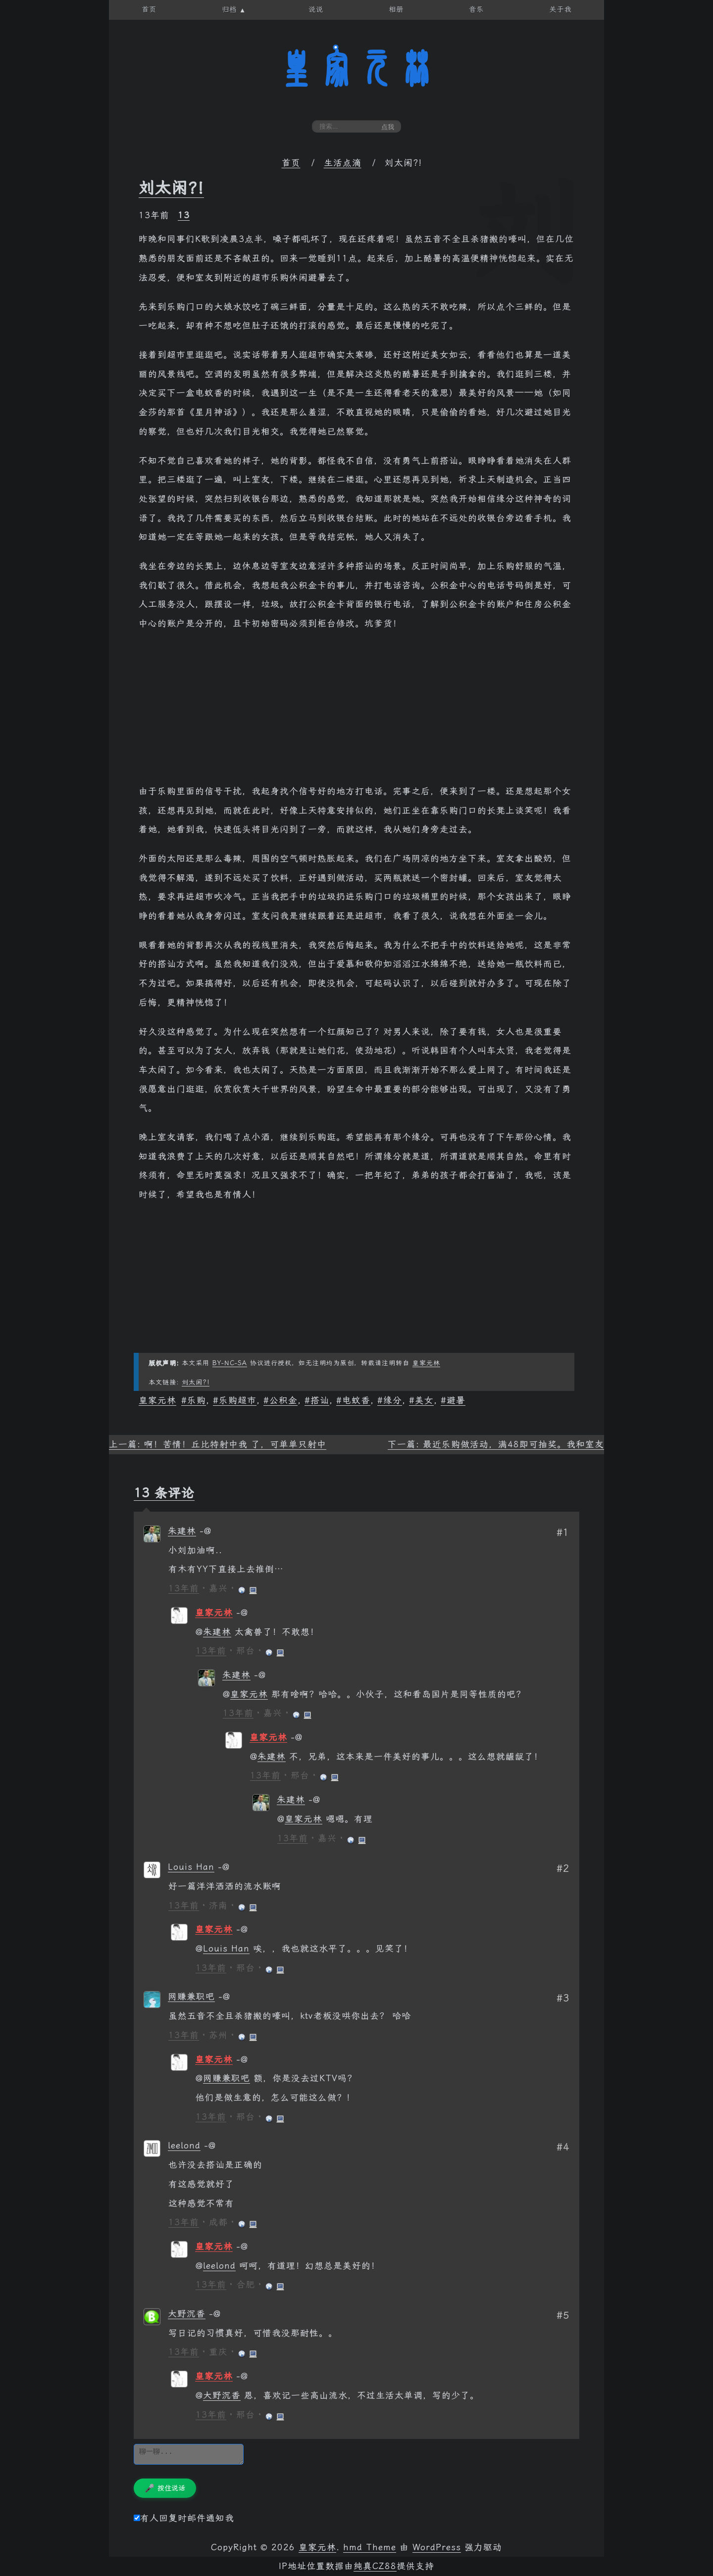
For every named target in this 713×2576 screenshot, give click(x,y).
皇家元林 (356, 69)
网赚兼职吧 (191, 1997)
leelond (184, 2145)
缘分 (392, 1400)
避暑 (456, 1400)
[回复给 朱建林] (205, 1531)
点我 (387, 127)
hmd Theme (369, 2547)
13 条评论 (164, 1492)
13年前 (183, 1588)
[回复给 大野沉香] (215, 2314)
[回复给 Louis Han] (224, 1867)
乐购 (196, 1400)
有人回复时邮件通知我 (184, 2518)
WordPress (436, 2547)
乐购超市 (237, 1400)
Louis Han (191, 1867)
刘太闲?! (171, 188)
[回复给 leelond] (210, 2145)
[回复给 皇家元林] (242, 1613)
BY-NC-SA (229, 1363)
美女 (424, 1400)
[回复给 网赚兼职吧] (224, 1997)
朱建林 (182, 1531)
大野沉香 (186, 2314)
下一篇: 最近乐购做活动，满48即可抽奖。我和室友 (496, 1444)
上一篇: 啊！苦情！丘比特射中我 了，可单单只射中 (217, 1444)
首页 (291, 163)
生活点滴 (342, 163)
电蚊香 (356, 1400)
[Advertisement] (356, 712)
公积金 (283, 1400)
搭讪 (319, 1400)
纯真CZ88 (375, 2566)
